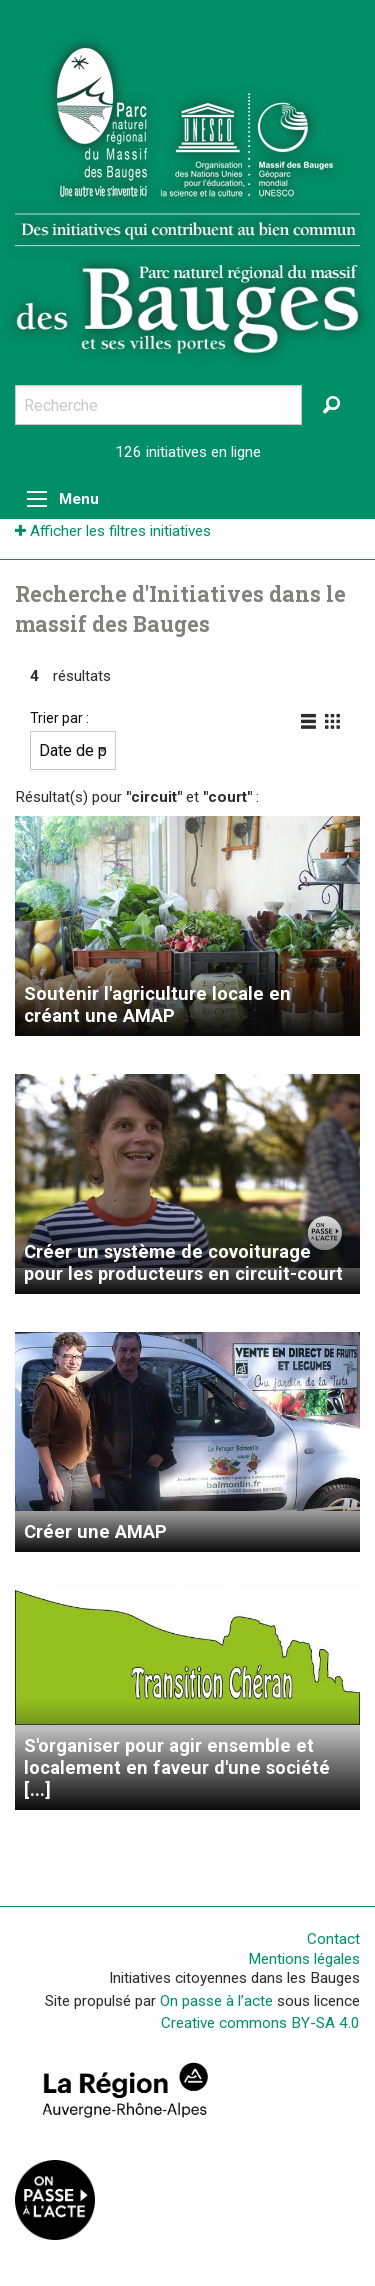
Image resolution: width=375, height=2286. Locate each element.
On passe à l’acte (216, 2001)
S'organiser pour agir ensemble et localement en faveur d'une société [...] (177, 1767)
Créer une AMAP (95, 1531)
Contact (333, 1939)
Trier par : (73, 740)
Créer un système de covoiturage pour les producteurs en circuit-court (183, 1262)
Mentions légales (304, 1959)
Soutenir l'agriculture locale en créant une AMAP (157, 1004)
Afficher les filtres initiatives (113, 531)
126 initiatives (161, 452)
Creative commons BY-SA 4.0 (260, 2023)
